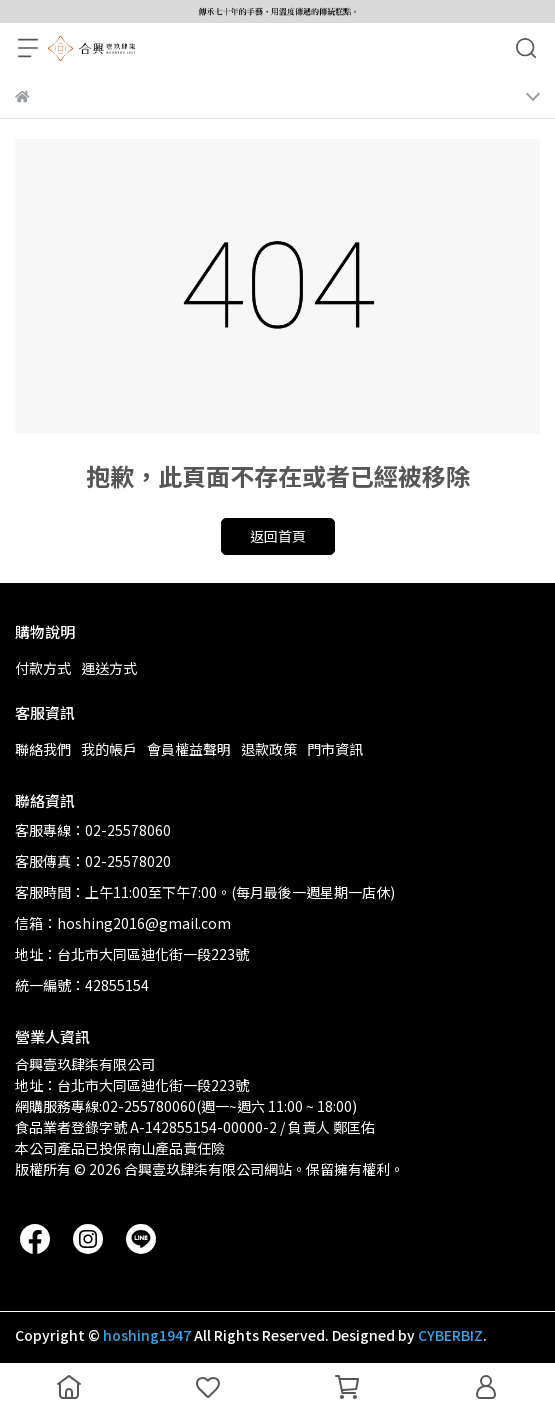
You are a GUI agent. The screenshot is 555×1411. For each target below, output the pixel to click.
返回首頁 (278, 536)
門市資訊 (335, 749)
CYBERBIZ (450, 1335)
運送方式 (109, 668)
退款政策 (269, 749)
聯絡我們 (43, 749)
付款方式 (43, 668)
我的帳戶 (109, 749)
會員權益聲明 (189, 749)
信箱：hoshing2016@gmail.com (123, 923)
